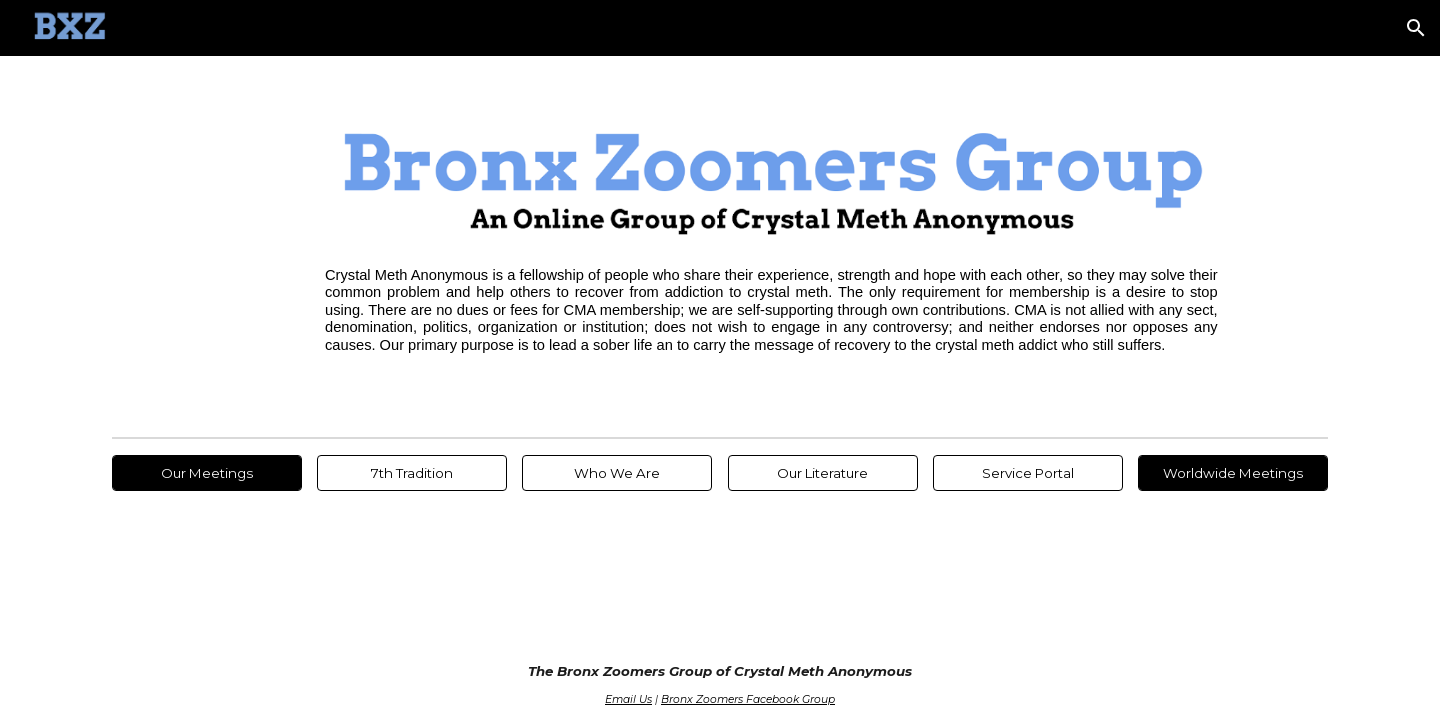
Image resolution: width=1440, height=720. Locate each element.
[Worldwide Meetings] (1233, 472)
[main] (771, 311)
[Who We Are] (617, 472)
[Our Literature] (823, 472)
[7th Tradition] (412, 472)
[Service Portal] (1028, 472)
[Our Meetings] (207, 472)
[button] (1416, 28)
